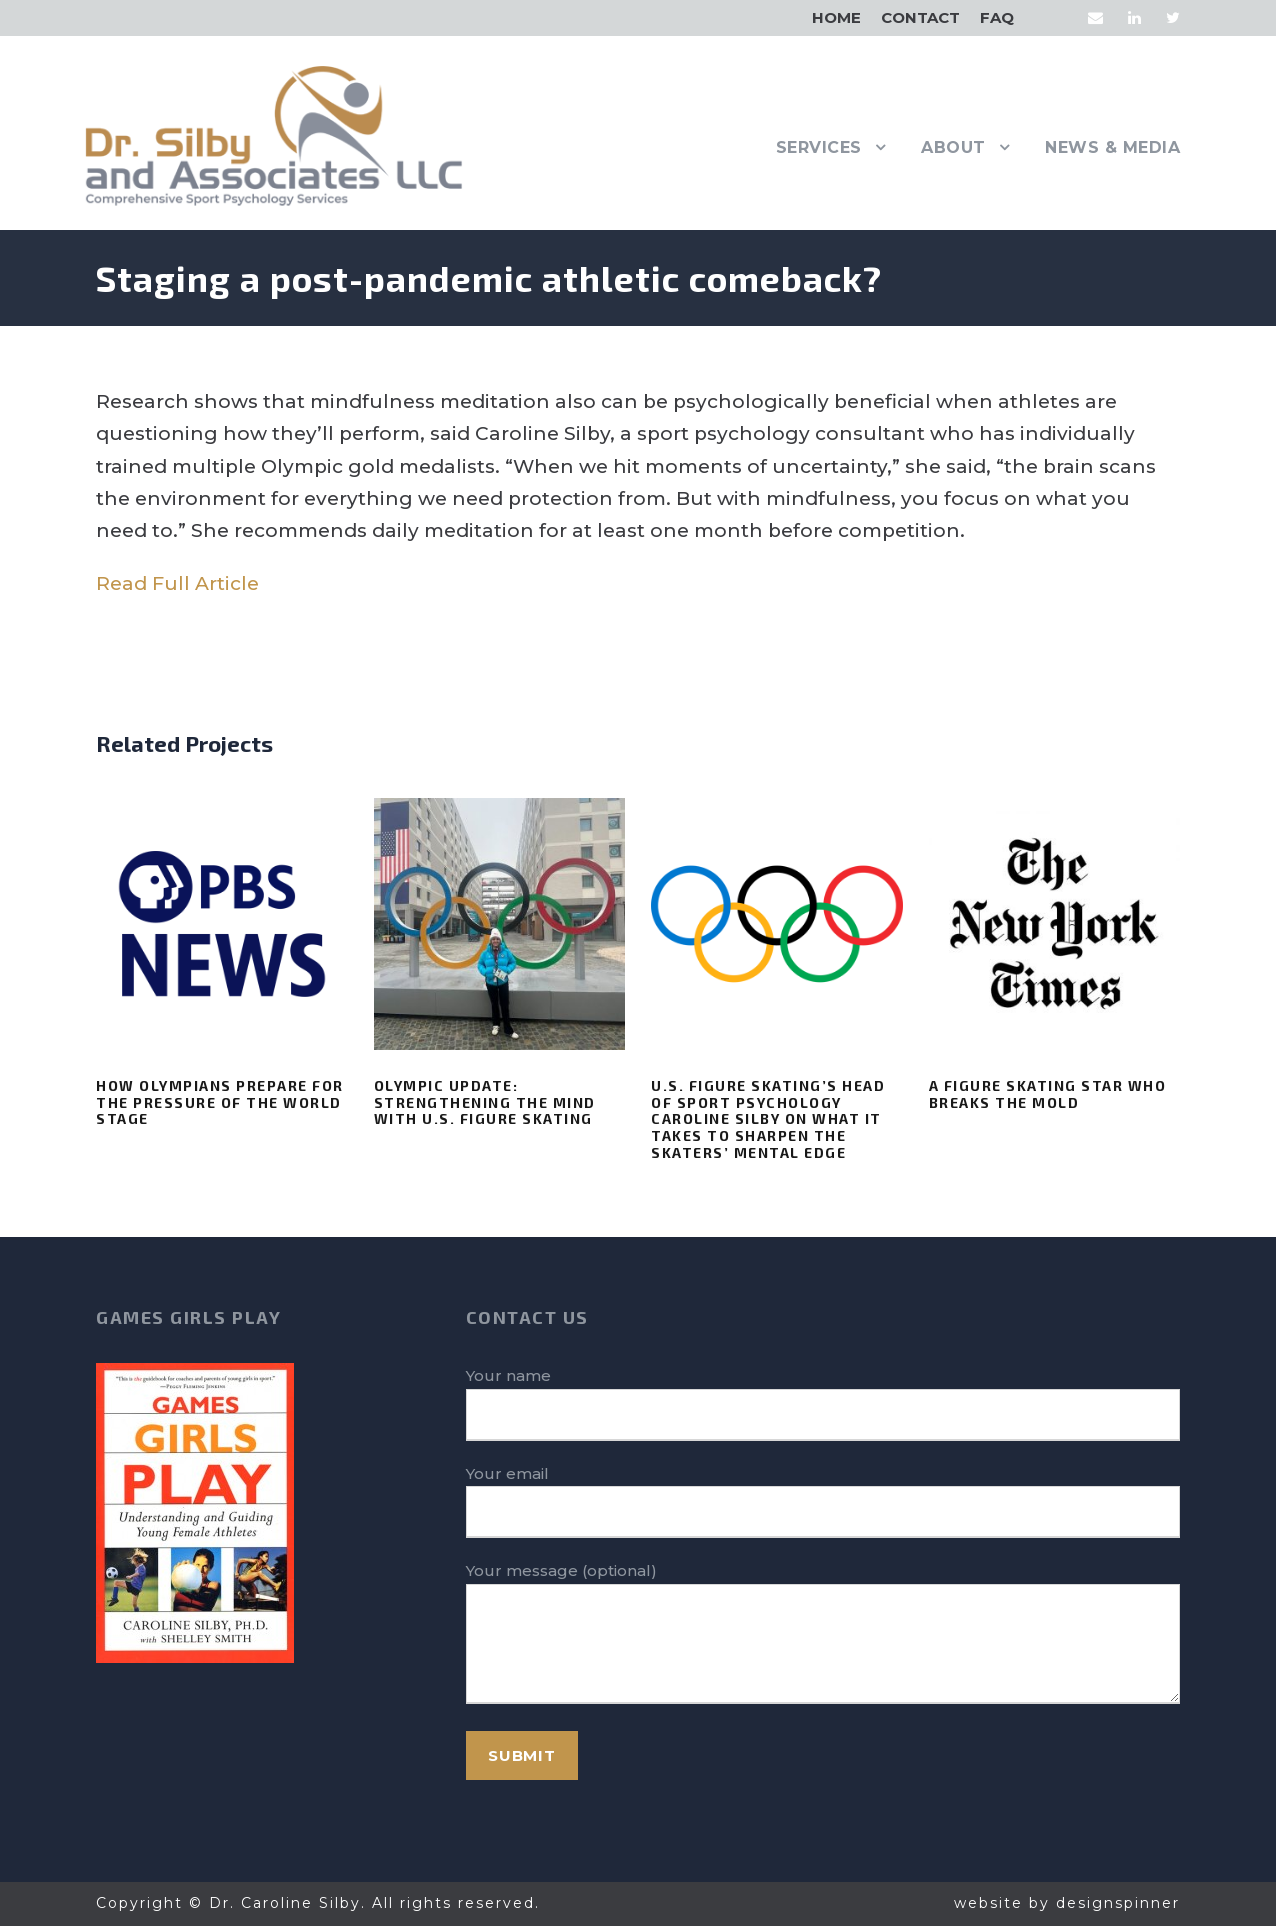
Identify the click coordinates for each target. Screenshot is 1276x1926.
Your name (823, 1403)
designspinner (1118, 1903)
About (953, 147)
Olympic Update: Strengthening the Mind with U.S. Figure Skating (485, 1102)
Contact (920, 17)
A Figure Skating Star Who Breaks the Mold (1048, 1094)
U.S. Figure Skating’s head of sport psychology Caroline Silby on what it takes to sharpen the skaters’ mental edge (768, 1119)
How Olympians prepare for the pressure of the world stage (220, 1102)
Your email (823, 1501)
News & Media (1112, 147)
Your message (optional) (823, 1636)
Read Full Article (177, 583)
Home (836, 17)
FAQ (997, 17)
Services (819, 147)
